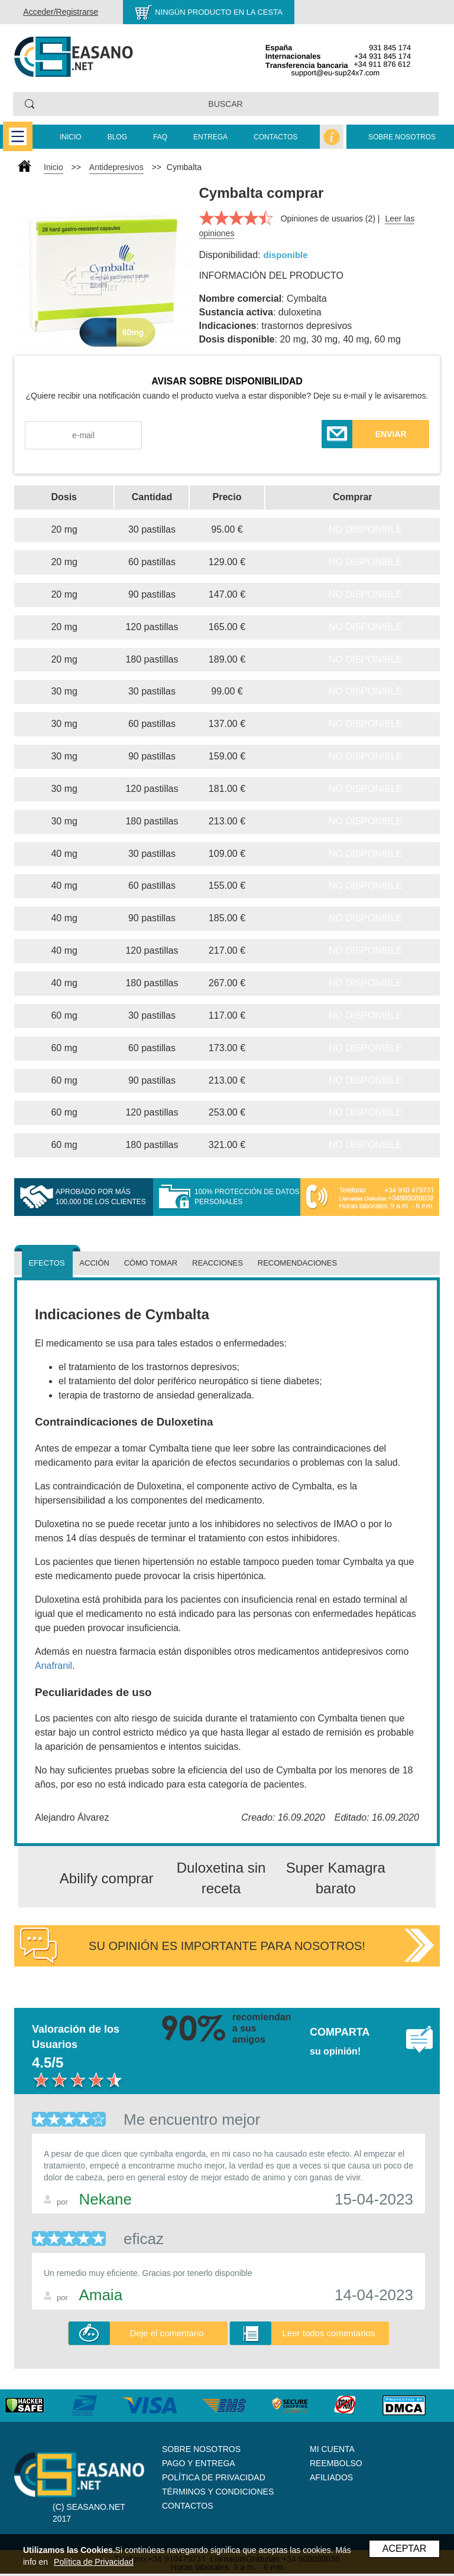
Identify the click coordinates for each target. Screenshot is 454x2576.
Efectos (46, 1262)
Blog (117, 137)
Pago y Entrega (198, 2463)
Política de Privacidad (213, 2477)
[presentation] (232, 435)
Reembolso (336, 2463)
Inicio (71, 137)
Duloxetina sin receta (221, 1878)
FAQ (160, 137)
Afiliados (331, 2477)
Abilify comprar (107, 1878)
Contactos (275, 137)
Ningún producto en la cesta (219, 12)
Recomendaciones (297, 1262)
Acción (94, 1262)
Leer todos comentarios (329, 2333)
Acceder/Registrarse (60, 12)
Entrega (210, 137)
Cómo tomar (151, 1262)
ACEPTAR (404, 2549)
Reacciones (217, 1262)
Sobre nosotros (402, 137)
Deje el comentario (167, 2333)
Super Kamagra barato (335, 1878)
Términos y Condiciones (218, 2491)
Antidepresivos (116, 167)
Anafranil (53, 1666)
